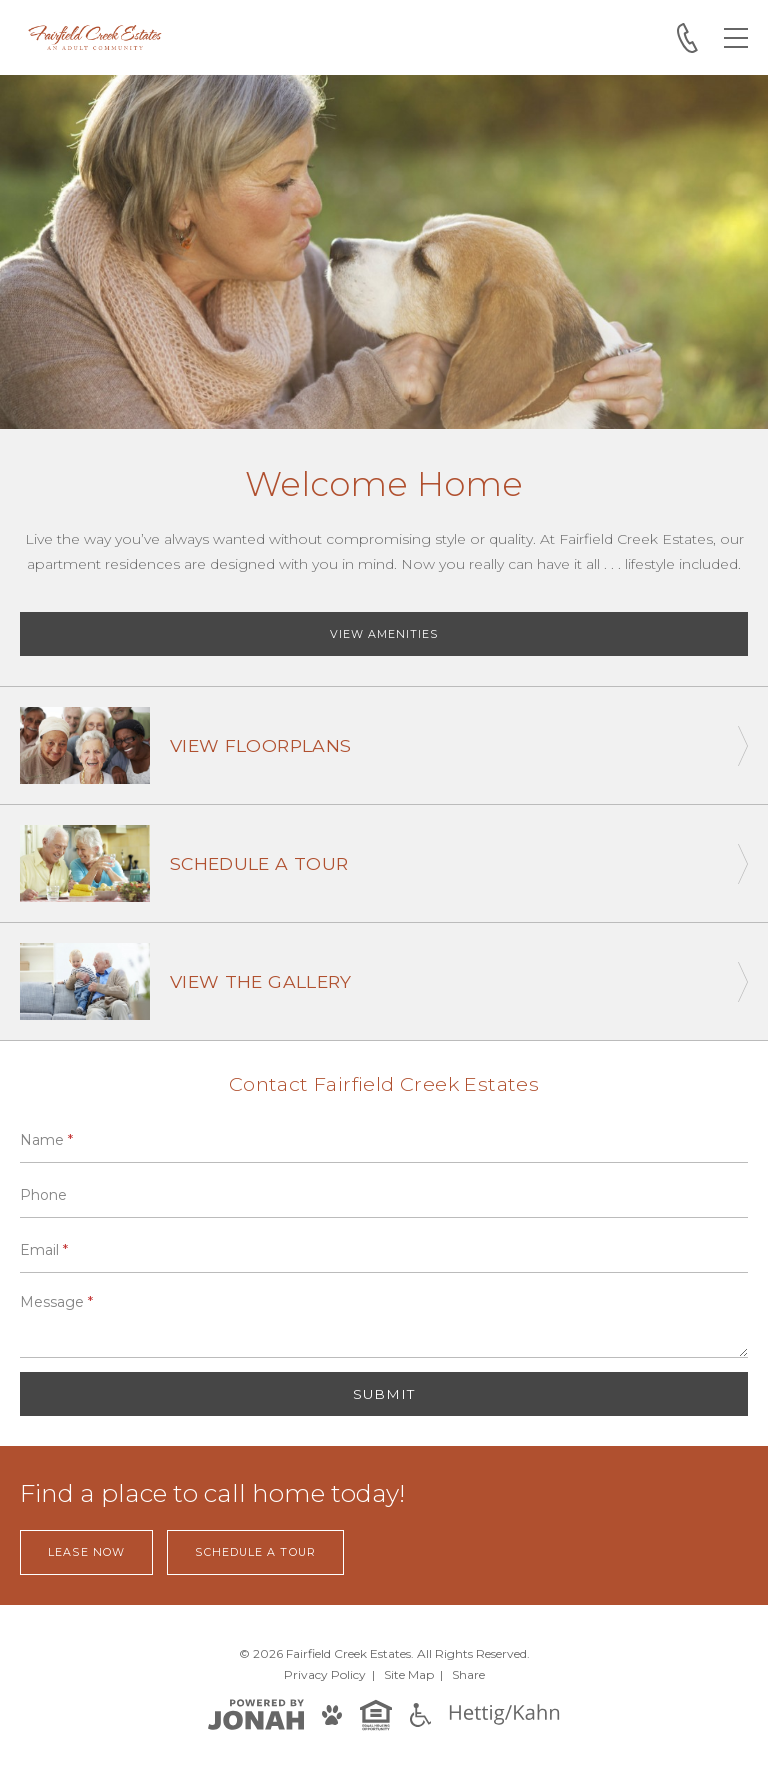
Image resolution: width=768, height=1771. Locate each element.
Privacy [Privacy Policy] (325, 1674)
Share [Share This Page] (468, 1674)
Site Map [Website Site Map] (409, 1674)
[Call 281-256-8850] (687, 38)
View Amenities (384, 634)
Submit (384, 1394)
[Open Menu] (736, 38)
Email (44, 1250)
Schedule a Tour (255, 1552)
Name (46, 1140)
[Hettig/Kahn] (504, 1713)
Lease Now (86, 1552)
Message (56, 1302)
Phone (43, 1195)
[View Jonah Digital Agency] (256, 1713)
